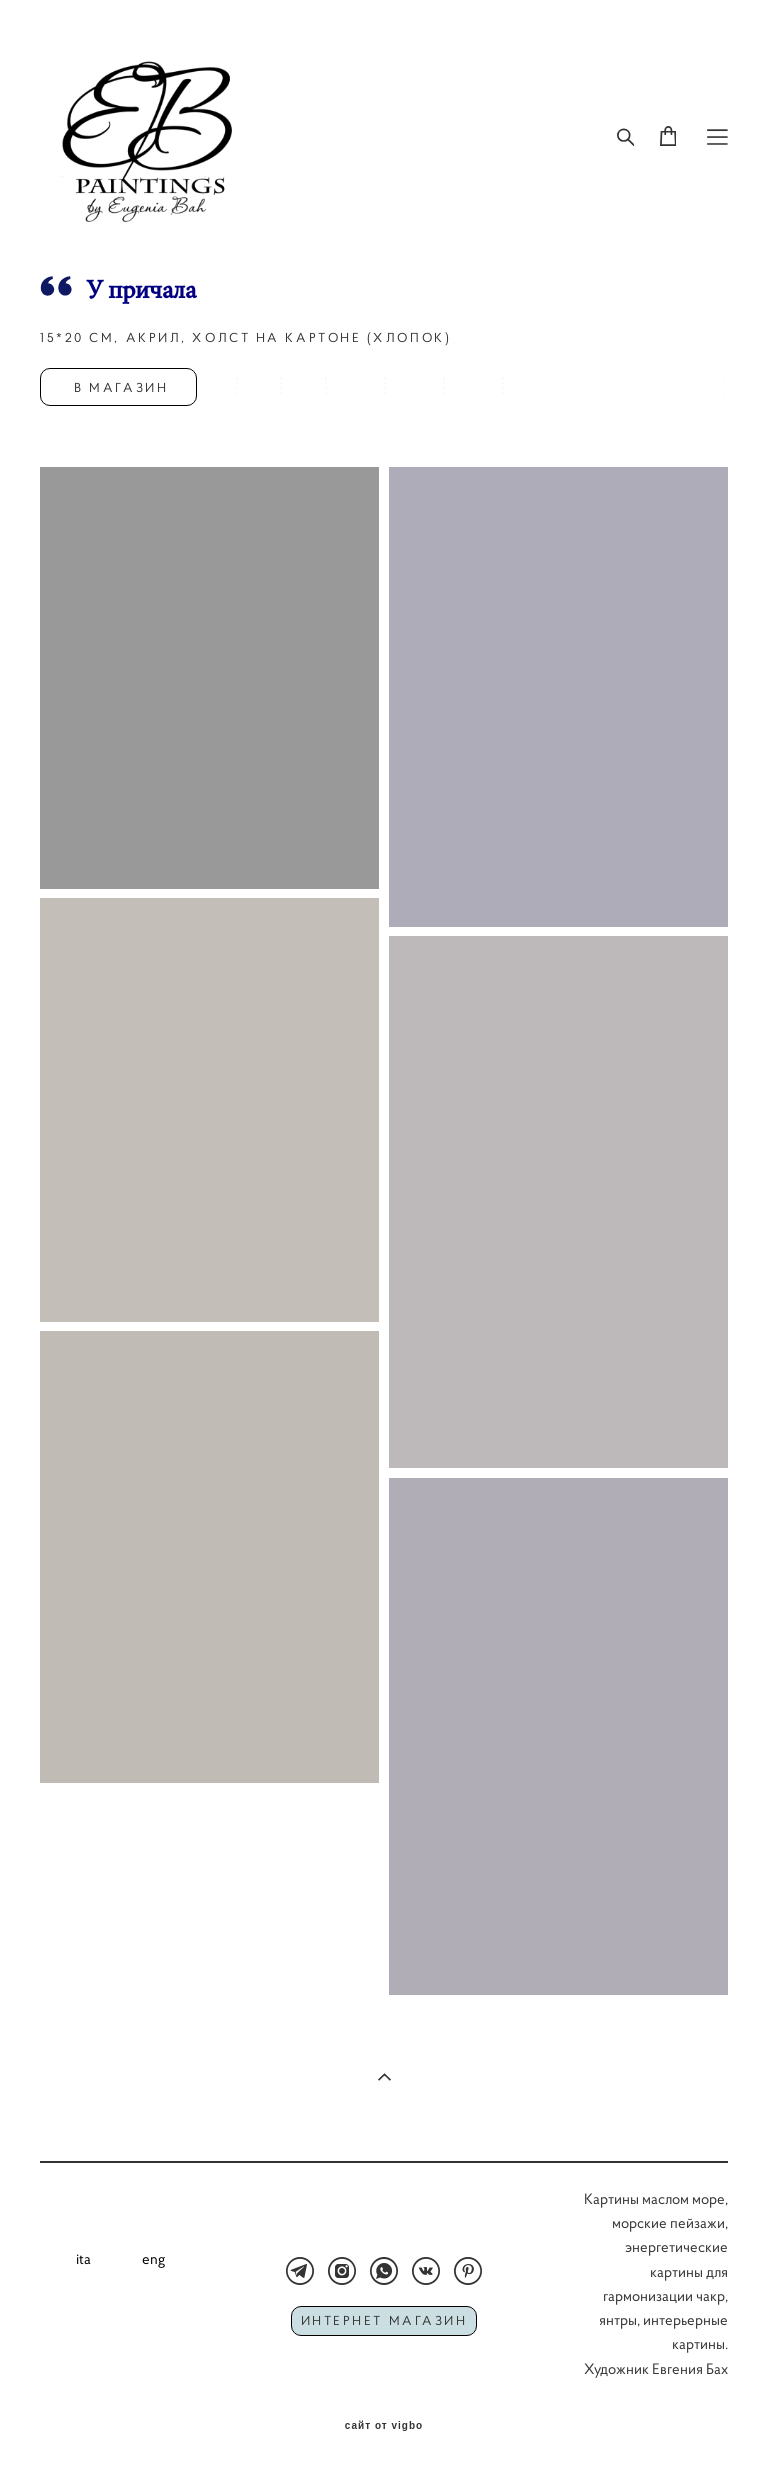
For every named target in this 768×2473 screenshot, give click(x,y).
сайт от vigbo (384, 2426)
